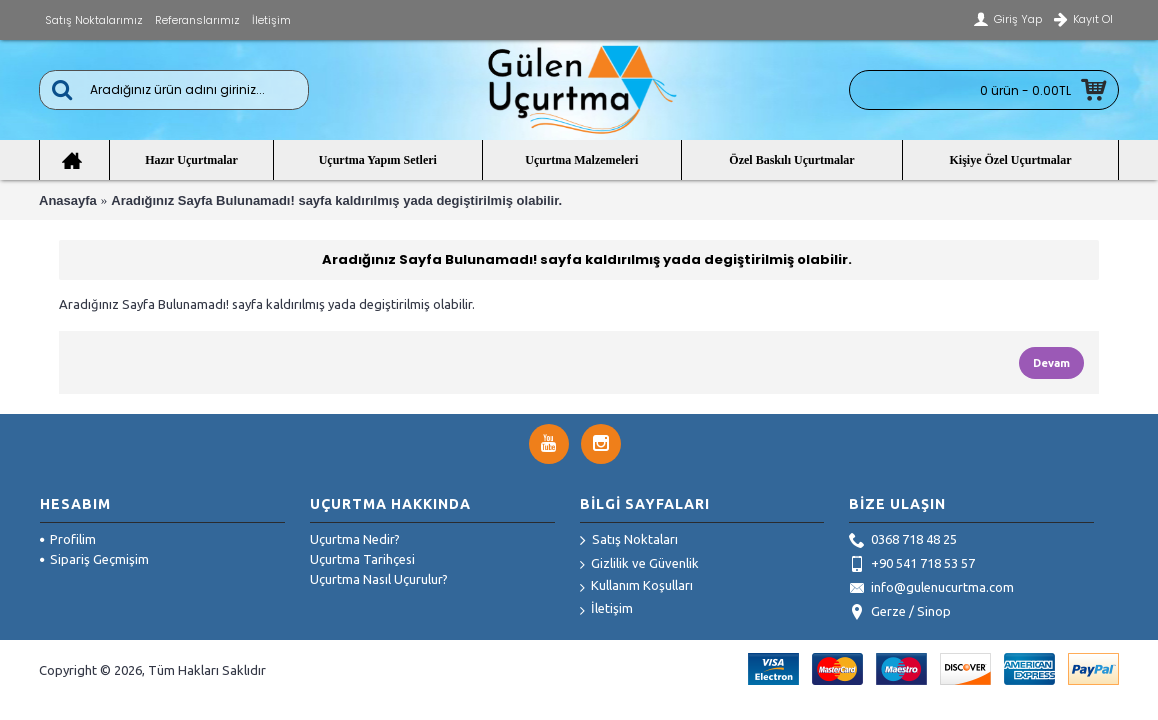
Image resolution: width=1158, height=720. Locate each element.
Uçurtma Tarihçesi (362, 559)
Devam (1051, 363)
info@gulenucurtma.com (931, 589)
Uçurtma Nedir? (355, 539)
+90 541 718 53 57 (912, 565)
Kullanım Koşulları (636, 586)
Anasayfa (68, 200)
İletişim (606, 609)
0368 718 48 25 (903, 541)
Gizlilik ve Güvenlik (639, 564)
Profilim (68, 539)
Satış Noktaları (629, 541)
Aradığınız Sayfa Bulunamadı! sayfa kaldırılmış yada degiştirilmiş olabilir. (336, 200)
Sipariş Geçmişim (94, 559)
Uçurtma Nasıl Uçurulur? (379, 579)
